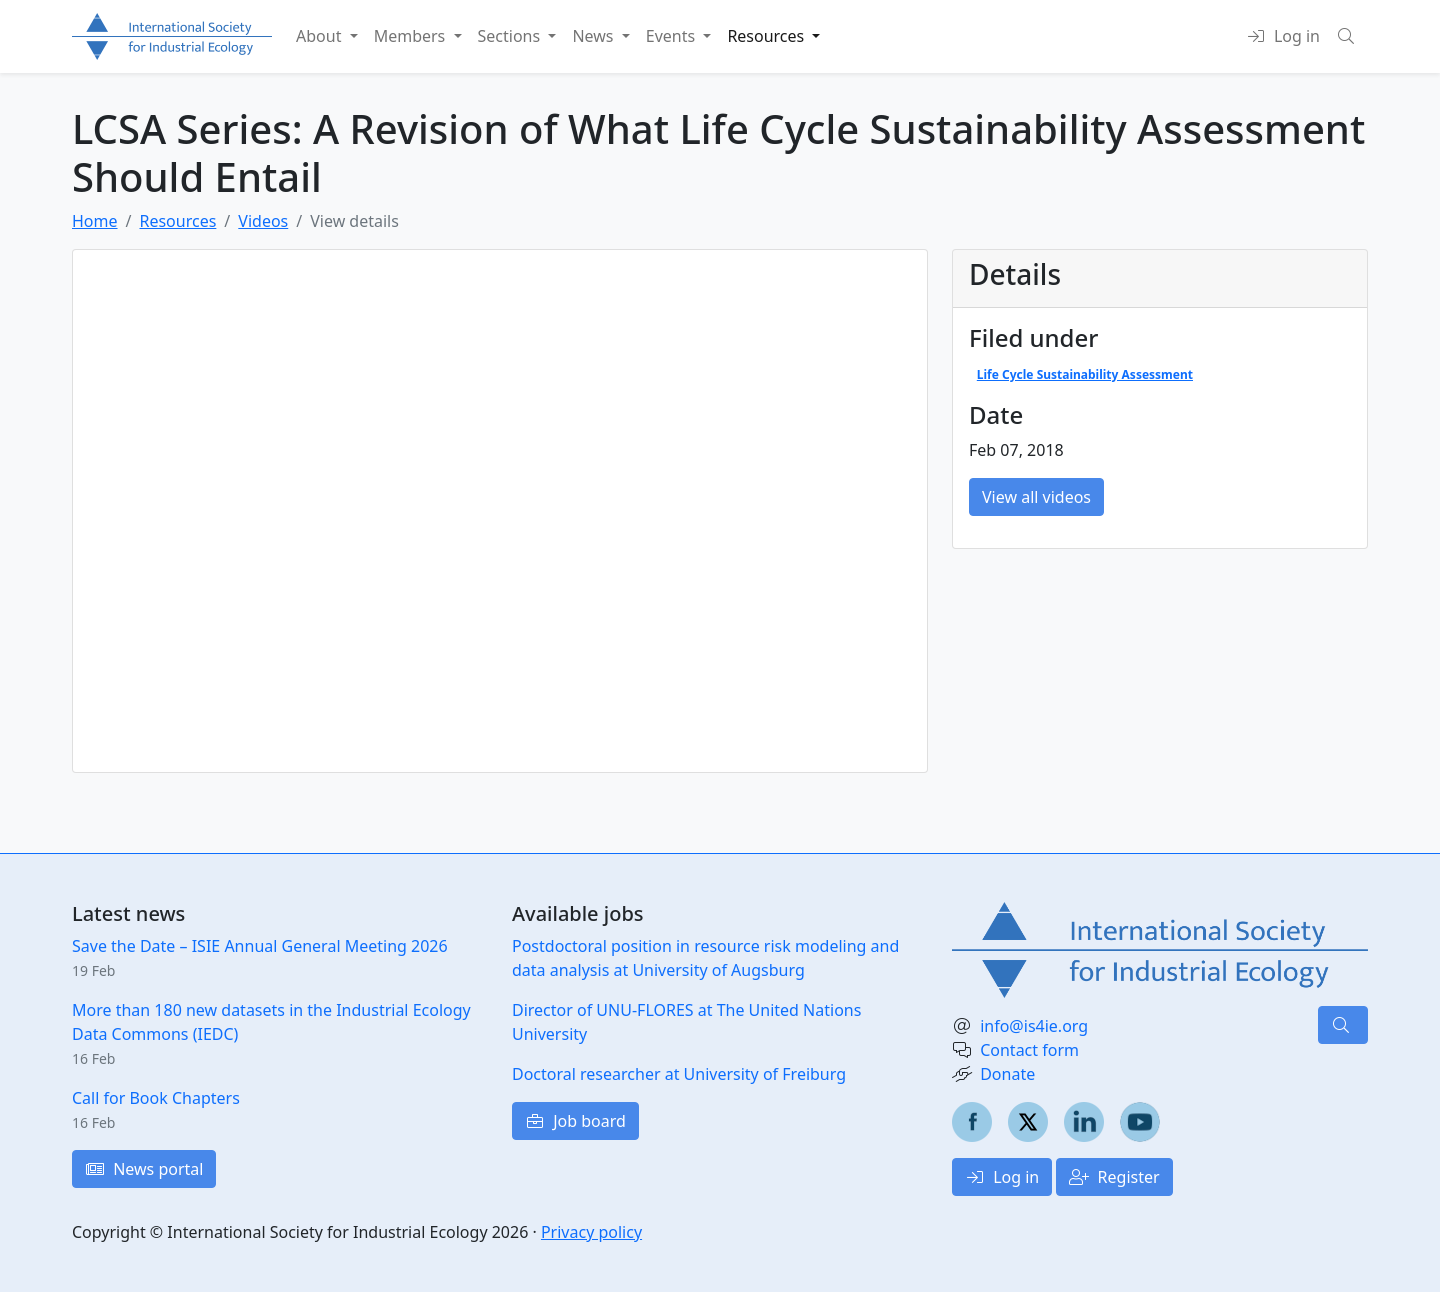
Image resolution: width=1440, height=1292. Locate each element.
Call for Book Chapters (156, 1098)
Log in (1002, 1177)
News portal (144, 1169)
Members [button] (412, 36)
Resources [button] (767, 36)
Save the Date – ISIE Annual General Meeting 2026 (260, 946)
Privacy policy (591, 1232)
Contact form (1029, 1050)
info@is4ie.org (1034, 1026)
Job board (575, 1121)
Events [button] (673, 36)
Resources (177, 221)
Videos (263, 221)
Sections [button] (511, 36)
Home (95, 221)
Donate (1007, 1074)
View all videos (1036, 497)
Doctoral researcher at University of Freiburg (679, 1074)
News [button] (594, 36)
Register (1114, 1177)
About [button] (321, 36)
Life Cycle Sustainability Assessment (1085, 374)
